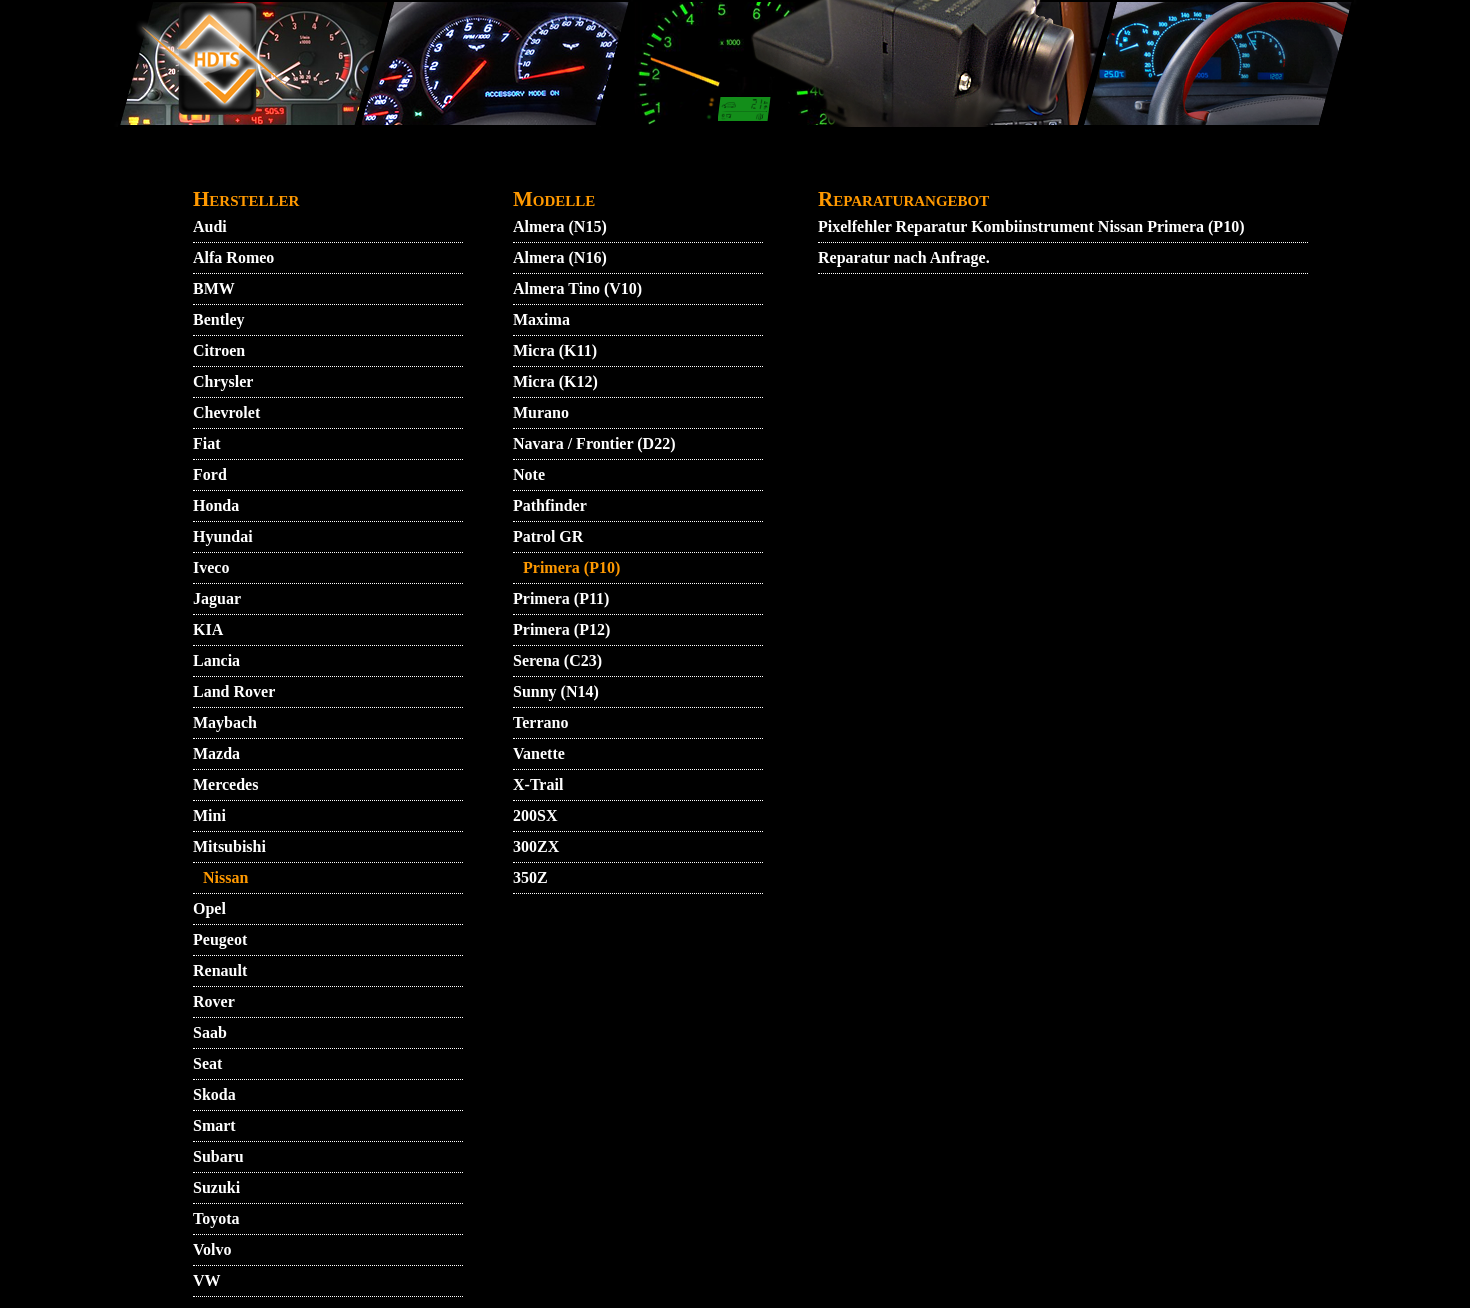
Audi (210, 226)
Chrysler (223, 381)
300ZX (536, 846)
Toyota (216, 1218)
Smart (214, 1125)
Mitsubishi (229, 846)
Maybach (225, 722)
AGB (395, 166)
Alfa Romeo (233, 257)
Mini (209, 815)
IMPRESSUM (939, 166)
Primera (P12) (561, 629)
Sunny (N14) (556, 691)
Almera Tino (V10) (577, 288)
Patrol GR (548, 536)
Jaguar (217, 598)
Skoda (214, 1094)
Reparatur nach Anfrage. (904, 257)
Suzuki (216, 1187)
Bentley (219, 319)
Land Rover (234, 691)
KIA (208, 629)
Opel (209, 908)
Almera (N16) (560, 257)
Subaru (218, 1156)
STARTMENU (243, 166)
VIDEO (334, 166)
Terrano (540, 722)
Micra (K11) (555, 350)
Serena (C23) (557, 660)
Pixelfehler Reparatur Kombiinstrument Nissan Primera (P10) (1031, 226)
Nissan (225, 877)
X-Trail (538, 784)
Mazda (216, 753)
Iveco (211, 567)
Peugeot (220, 939)
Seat (207, 1063)
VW (207, 1280)
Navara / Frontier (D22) (594, 443)
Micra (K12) (555, 381)
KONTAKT (471, 166)
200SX (535, 815)
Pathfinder (550, 505)
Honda (216, 505)
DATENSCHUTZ (589, 166)
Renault (220, 970)
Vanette (539, 753)
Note (529, 474)
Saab (210, 1032)
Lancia (216, 660)
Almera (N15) (560, 226)
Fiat (207, 443)
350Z (530, 877)
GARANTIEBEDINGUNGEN (767, 166)
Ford (210, 474)
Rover (214, 1001)
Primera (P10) (571, 567)
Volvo (212, 1249)
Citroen (219, 350)
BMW (214, 288)
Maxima (541, 319)
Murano (541, 412)
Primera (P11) (561, 598)
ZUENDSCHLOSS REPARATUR (1126, 166)
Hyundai (223, 536)
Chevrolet (226, 412)
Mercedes (225, 784)
